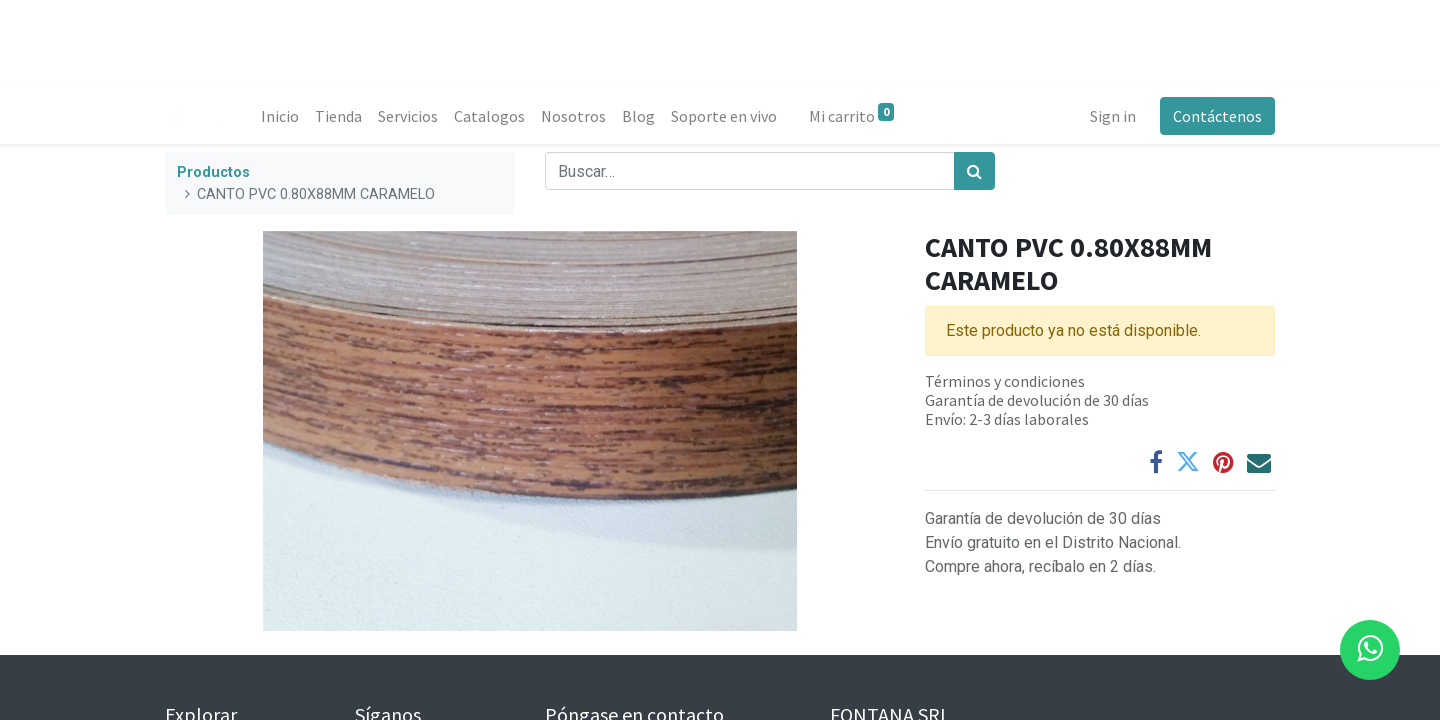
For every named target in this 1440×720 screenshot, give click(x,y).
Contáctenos (1217, 116)
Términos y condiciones (1005, 381)
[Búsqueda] (974, 171)
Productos (213, 172)
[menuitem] (280, 116)
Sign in (1113, 116)
